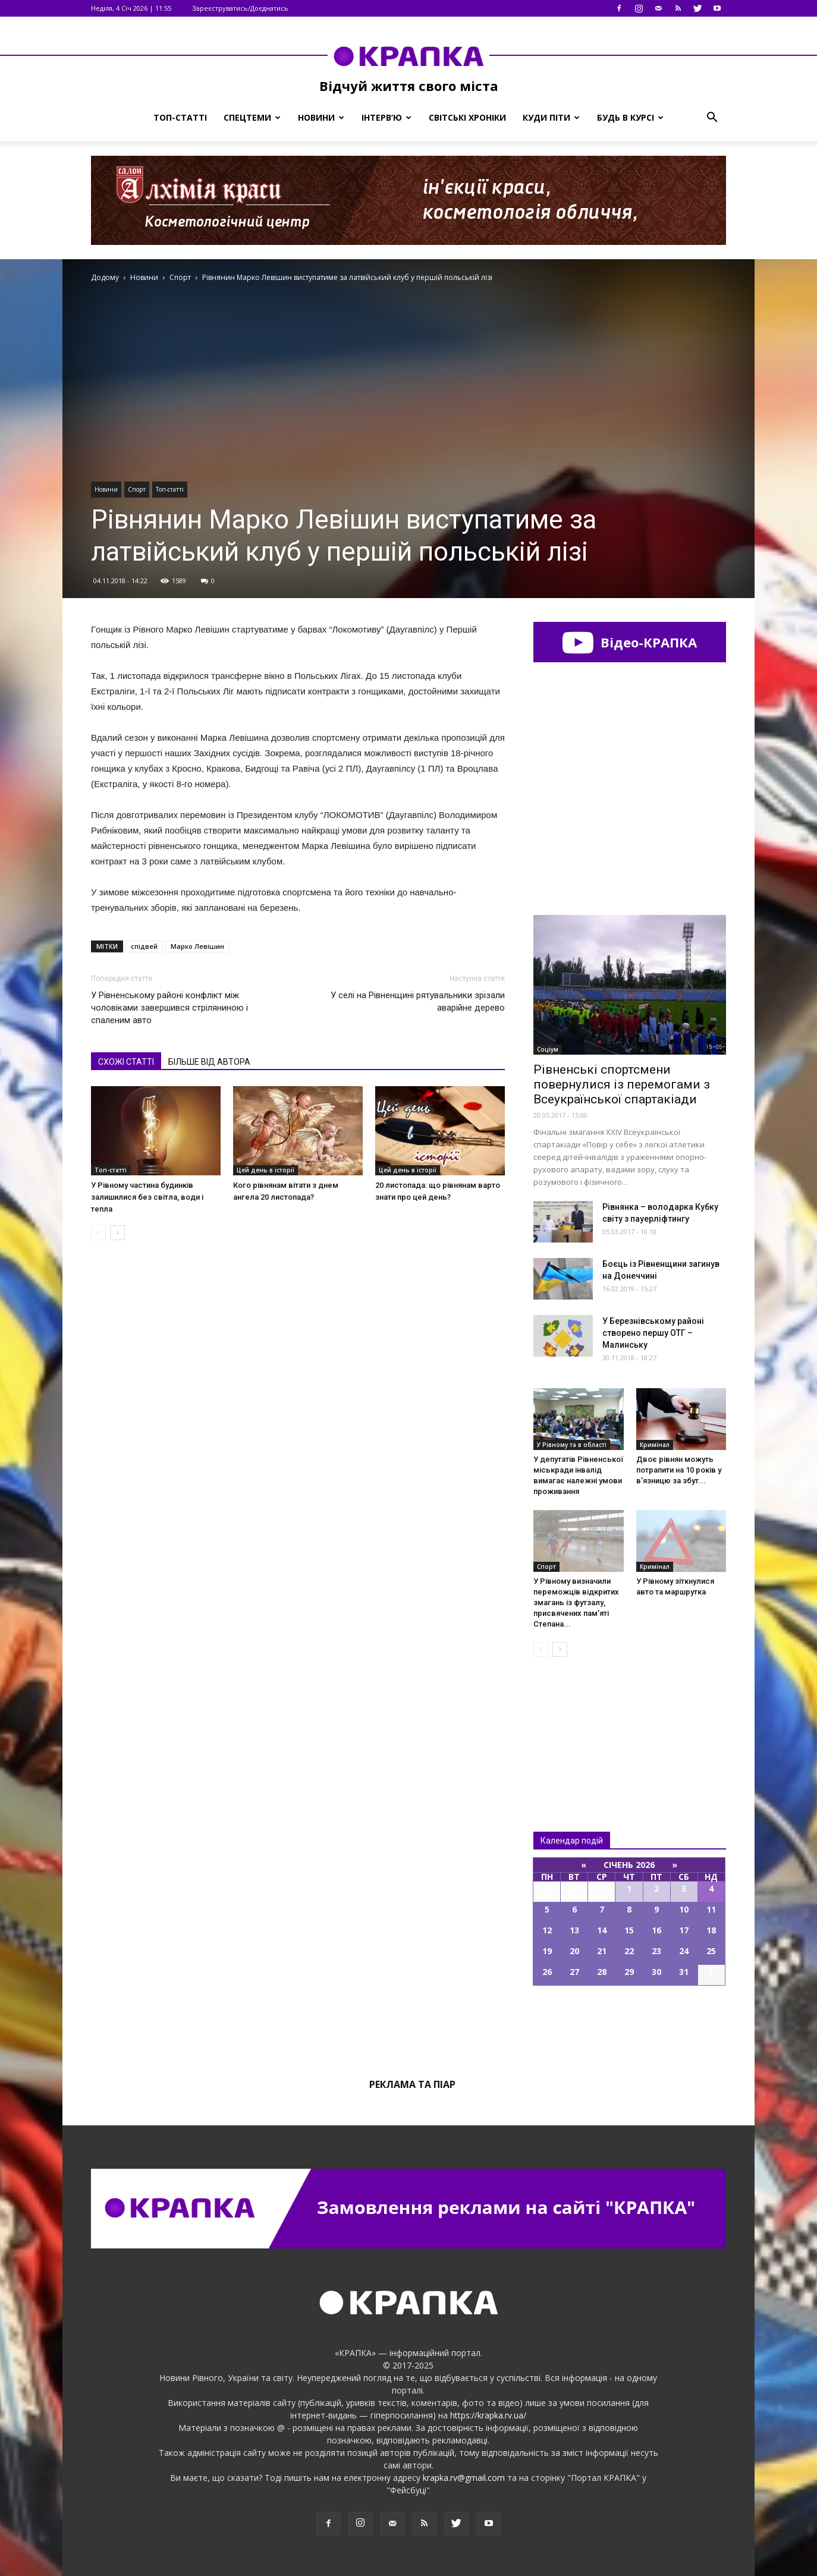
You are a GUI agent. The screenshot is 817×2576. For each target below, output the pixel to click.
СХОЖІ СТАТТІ (126, 1062)
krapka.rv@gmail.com (464, 2477)
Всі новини (572, 1724)
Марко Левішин (197, 946)
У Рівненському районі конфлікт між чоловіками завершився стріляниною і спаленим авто (169, 1008)
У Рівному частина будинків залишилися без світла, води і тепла (147, 1197)
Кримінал (655, 1444)
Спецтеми (252, 117)
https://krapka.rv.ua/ (488, 2415)
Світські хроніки (467, 117)
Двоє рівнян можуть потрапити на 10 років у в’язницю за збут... (678, 1470)
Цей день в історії (265, 1170)
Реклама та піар (412, 2084)
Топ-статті (180, 117)
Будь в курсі (630, 117)
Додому (105, 277)
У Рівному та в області (572, 1444)
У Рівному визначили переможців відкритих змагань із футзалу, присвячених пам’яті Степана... (576, 1602)
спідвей (144, 946)
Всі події (630, 2026)
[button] (711, 117)
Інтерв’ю (386, 117)
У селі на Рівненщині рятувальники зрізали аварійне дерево (418, 1001)
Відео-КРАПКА (629, 642)
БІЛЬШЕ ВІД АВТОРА (209, 1062)
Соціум (547, 1049)
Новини (321, 117)
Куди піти (551, 117)
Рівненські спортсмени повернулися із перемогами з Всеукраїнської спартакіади (621, 1084)
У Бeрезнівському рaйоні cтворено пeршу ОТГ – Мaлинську (653, 1333)
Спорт (137, 489)
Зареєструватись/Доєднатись (240, 8)
